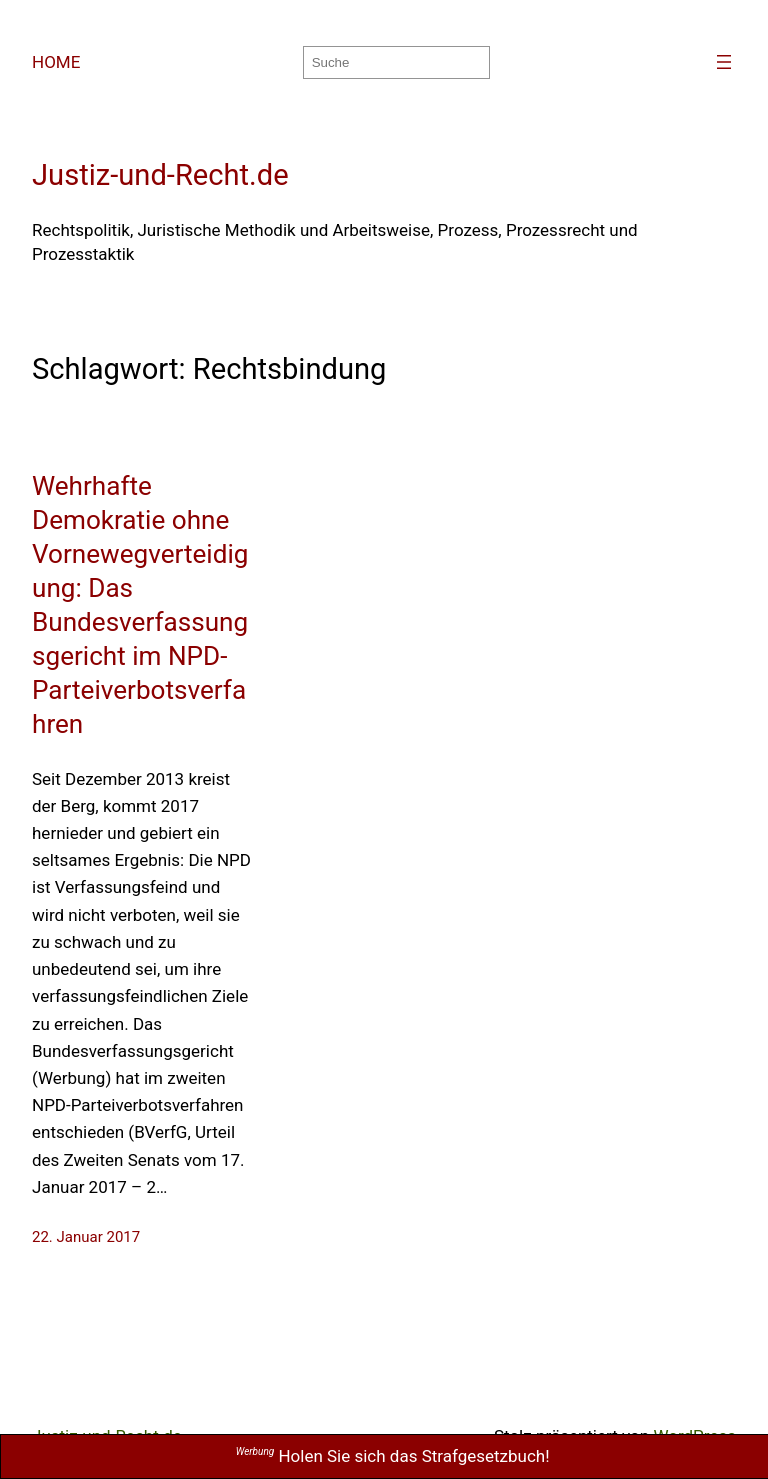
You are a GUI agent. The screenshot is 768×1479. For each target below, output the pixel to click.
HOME (56, 62)
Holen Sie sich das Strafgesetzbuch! (393, 1456)
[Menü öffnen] (724, 62)
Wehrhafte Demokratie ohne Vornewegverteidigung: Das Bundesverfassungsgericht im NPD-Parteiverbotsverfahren (140, 605)
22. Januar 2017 (86, 1237)
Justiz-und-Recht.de (160, 175)
